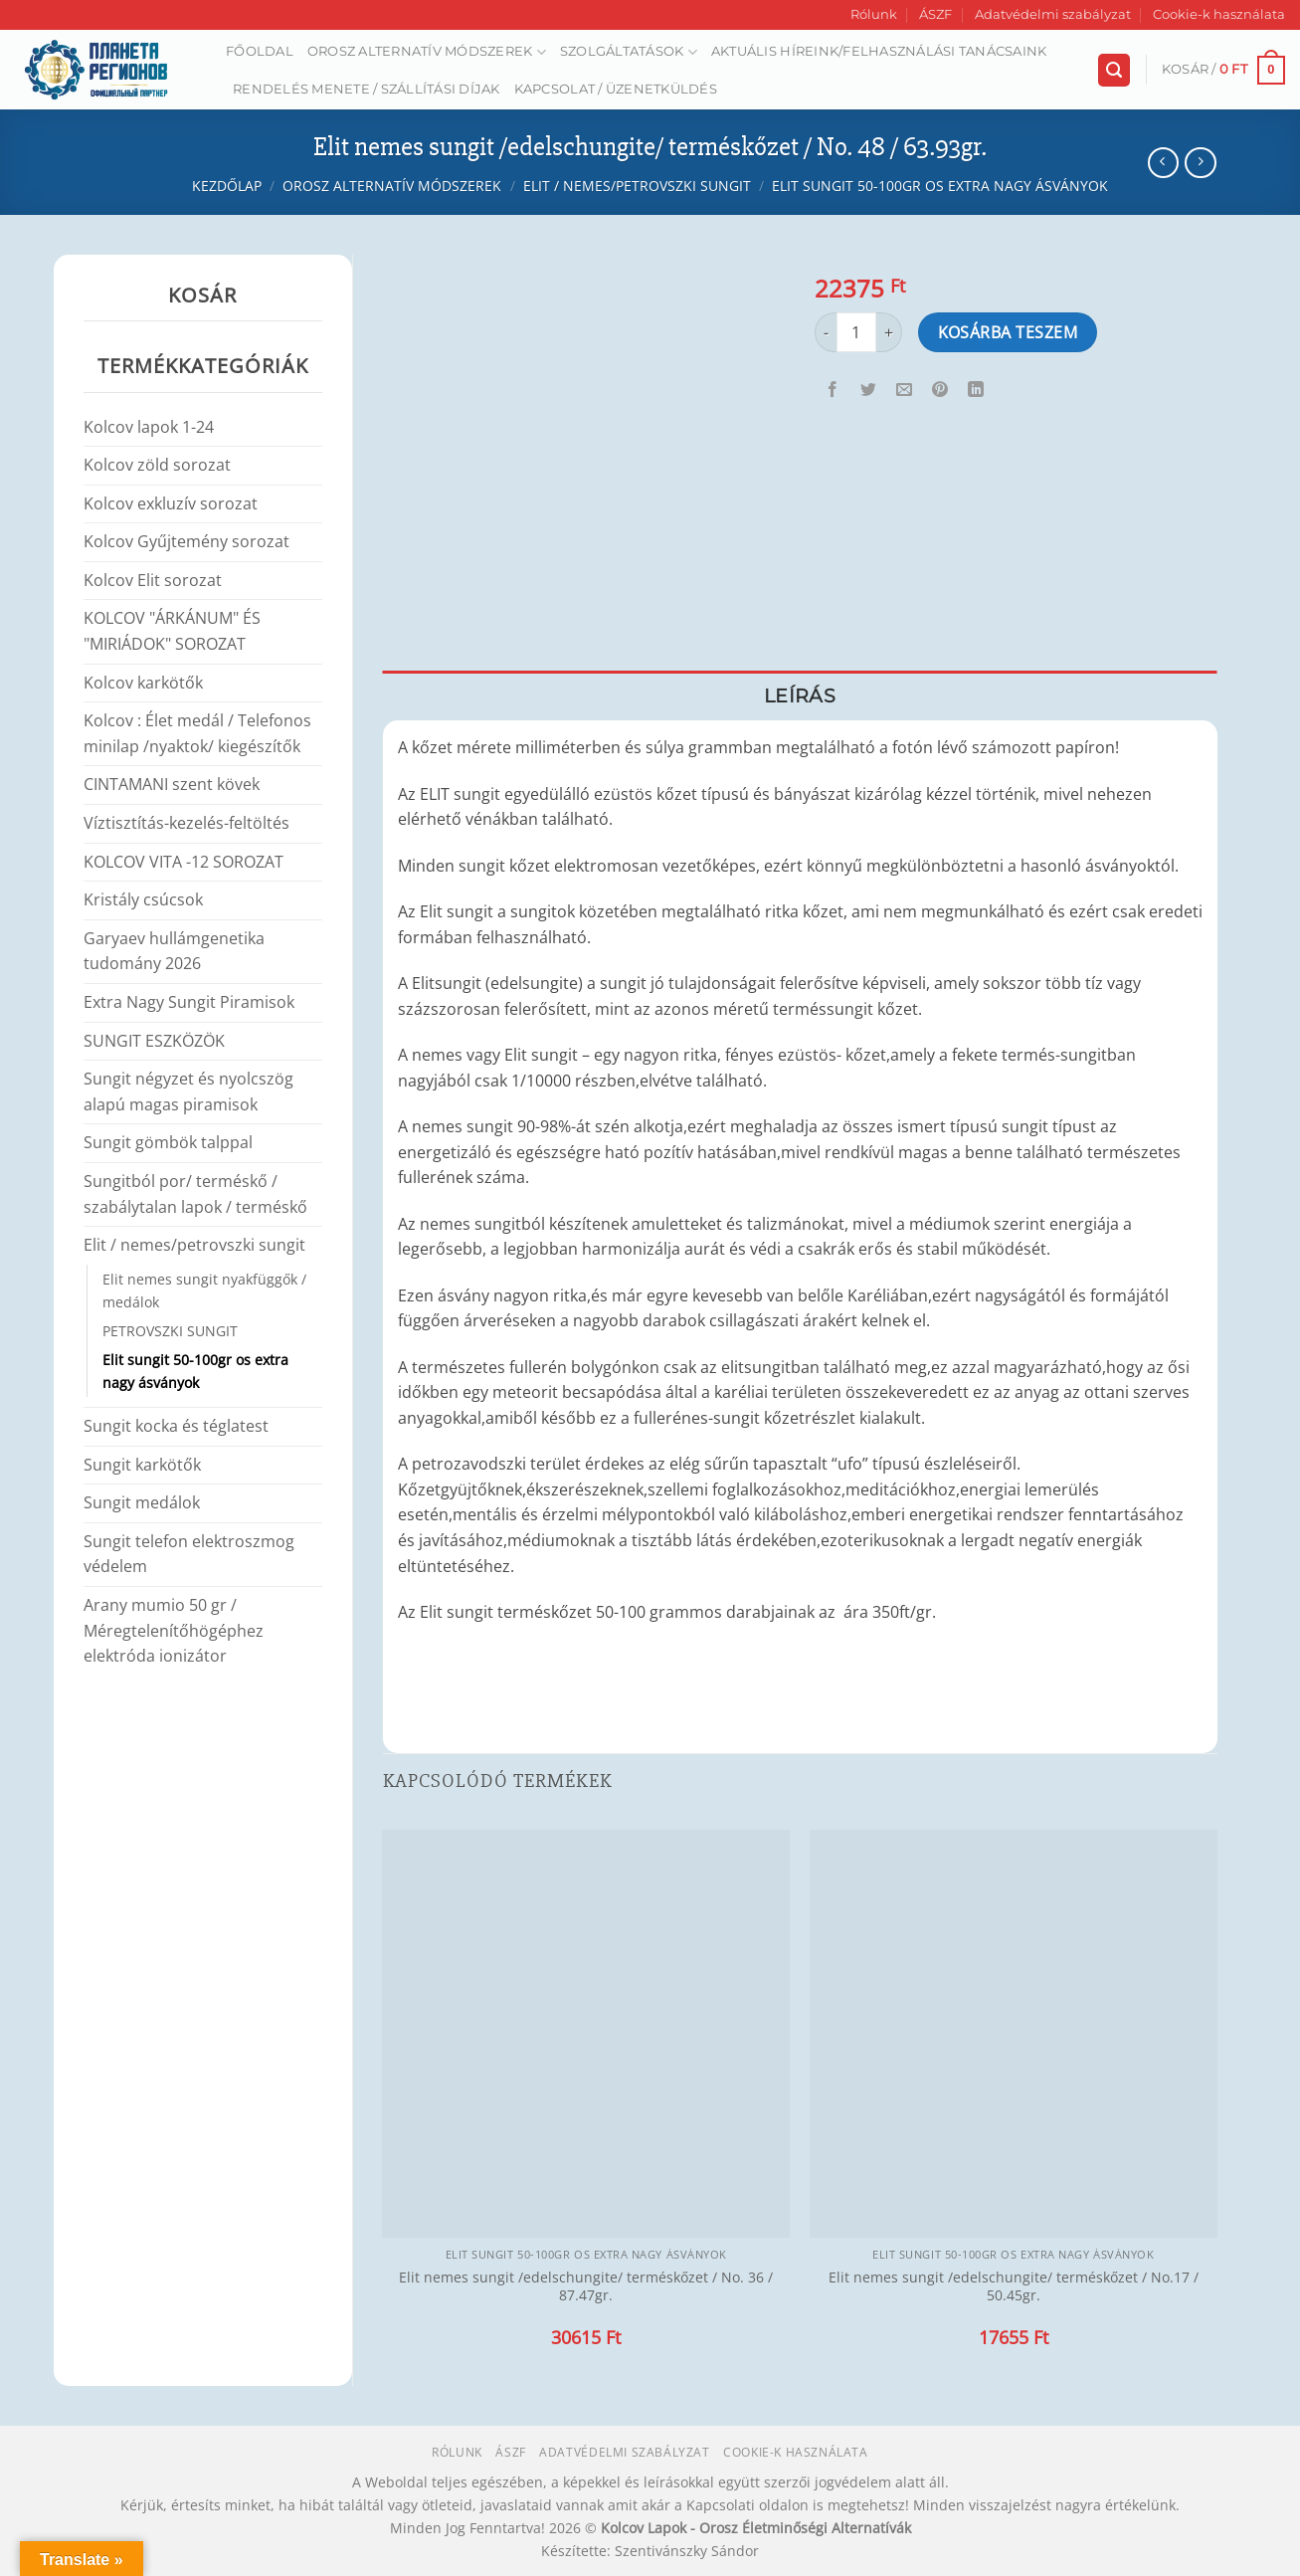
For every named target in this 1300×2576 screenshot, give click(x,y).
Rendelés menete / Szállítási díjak (366, 89)
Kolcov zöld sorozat (157, 465)
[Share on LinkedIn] (976, 389)
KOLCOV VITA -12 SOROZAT (183, 862)
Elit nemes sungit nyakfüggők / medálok (204, 1290)
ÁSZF (935, 14)
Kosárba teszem (1008, 332)
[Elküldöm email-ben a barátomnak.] (904, 389)
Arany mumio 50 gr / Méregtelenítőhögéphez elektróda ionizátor (174, 1630)
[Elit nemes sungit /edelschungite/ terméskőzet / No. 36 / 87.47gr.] (586, 2034)
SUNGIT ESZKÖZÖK (154, 1041)
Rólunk (873, 14)
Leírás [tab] (800, 695)
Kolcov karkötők (143, 683)
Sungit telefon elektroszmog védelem (189, 1554)
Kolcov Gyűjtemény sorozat (186, 541)
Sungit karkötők (142, 1465)
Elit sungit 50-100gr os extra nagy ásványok (940, 185)
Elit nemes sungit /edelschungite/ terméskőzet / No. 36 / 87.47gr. (586, 2287)
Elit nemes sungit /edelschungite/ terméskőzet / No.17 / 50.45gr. (1014, 2287)
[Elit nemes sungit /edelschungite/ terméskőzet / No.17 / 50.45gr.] (1013, 2034)
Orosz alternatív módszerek (426, 52)
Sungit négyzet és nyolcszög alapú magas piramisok (188, 1091)
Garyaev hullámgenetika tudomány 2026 (174, 951)
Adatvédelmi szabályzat (1053, 14)
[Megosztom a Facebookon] (833, 389)
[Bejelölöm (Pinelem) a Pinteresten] (940, 389)
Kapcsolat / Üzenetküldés (615, 89)
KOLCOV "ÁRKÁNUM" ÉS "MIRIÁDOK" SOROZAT (172, 631)
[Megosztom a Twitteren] (868, 389)
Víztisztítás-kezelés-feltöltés (186, 823)
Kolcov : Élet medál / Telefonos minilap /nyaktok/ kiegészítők (197, 733)
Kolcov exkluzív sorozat (171, 503)
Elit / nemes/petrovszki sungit (637, 185)
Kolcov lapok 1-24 (149, 427)
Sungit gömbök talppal (168, 1142)
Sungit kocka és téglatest (176, 1426)
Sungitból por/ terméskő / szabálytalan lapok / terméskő (195, 1194)
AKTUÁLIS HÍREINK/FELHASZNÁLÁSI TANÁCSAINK (879, 51)
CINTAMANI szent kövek (172, 784)
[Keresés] (1114, 70)
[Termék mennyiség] (856, 332)
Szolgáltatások (628, 52)
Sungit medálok (142, 1502)
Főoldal (259, 51)
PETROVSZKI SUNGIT (170, 1330)
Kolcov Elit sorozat (153, 580)
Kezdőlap (227, 185)
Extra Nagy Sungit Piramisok (189, 1002)
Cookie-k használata (1219, 14)
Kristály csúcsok (143, 899)
